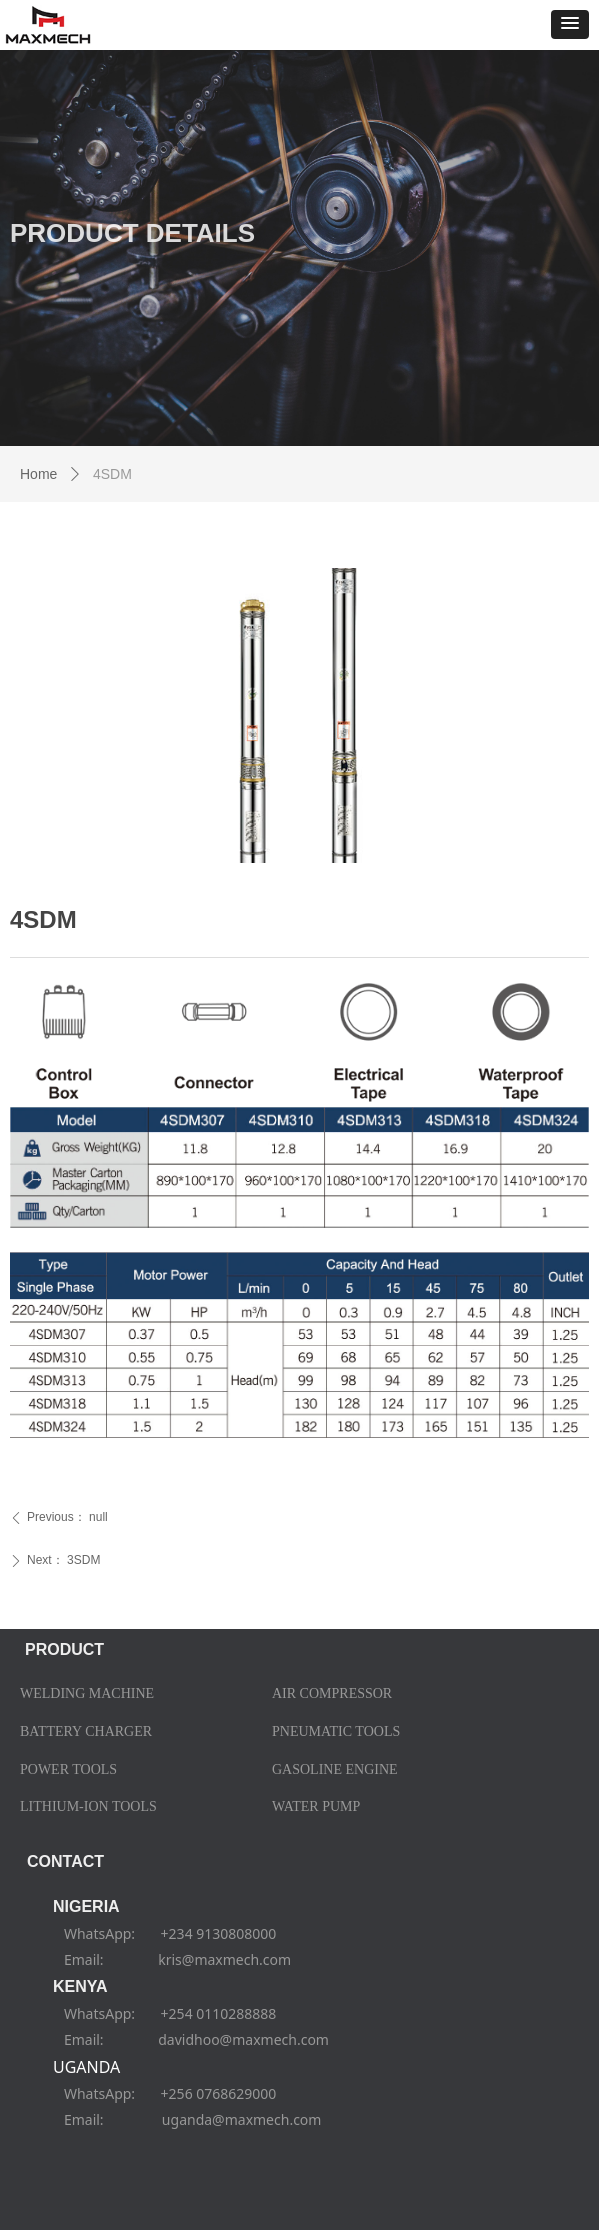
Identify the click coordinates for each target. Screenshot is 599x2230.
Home (38, 474)
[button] (570, 24)
